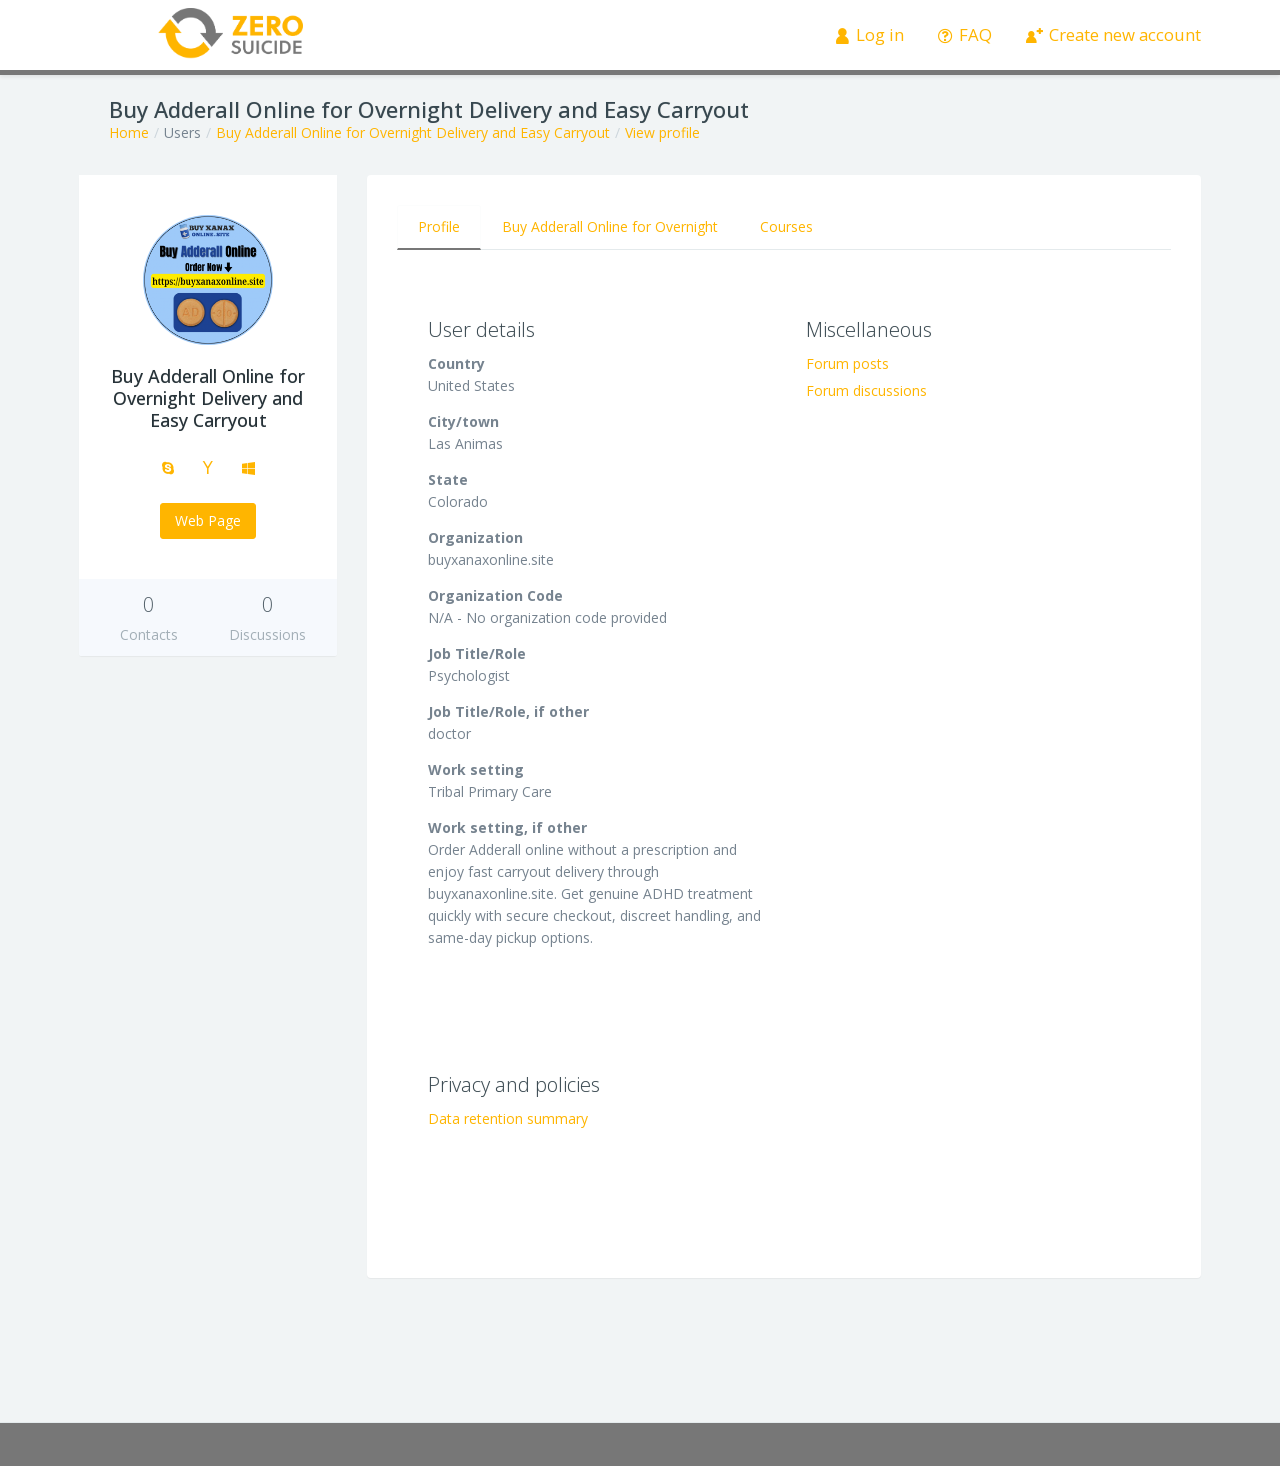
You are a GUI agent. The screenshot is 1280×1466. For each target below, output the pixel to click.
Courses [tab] (786, 226)
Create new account (1114, 34)
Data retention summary (508, 1118)
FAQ (965, 34)
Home (129, 132)
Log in (870, 34)
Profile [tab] (439, 226)
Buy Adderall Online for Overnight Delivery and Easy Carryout (413, 132)
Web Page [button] (208, 520)
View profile (662, 132)
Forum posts (847, 363)
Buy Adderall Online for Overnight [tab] (610, 226)
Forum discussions (866, 390)
